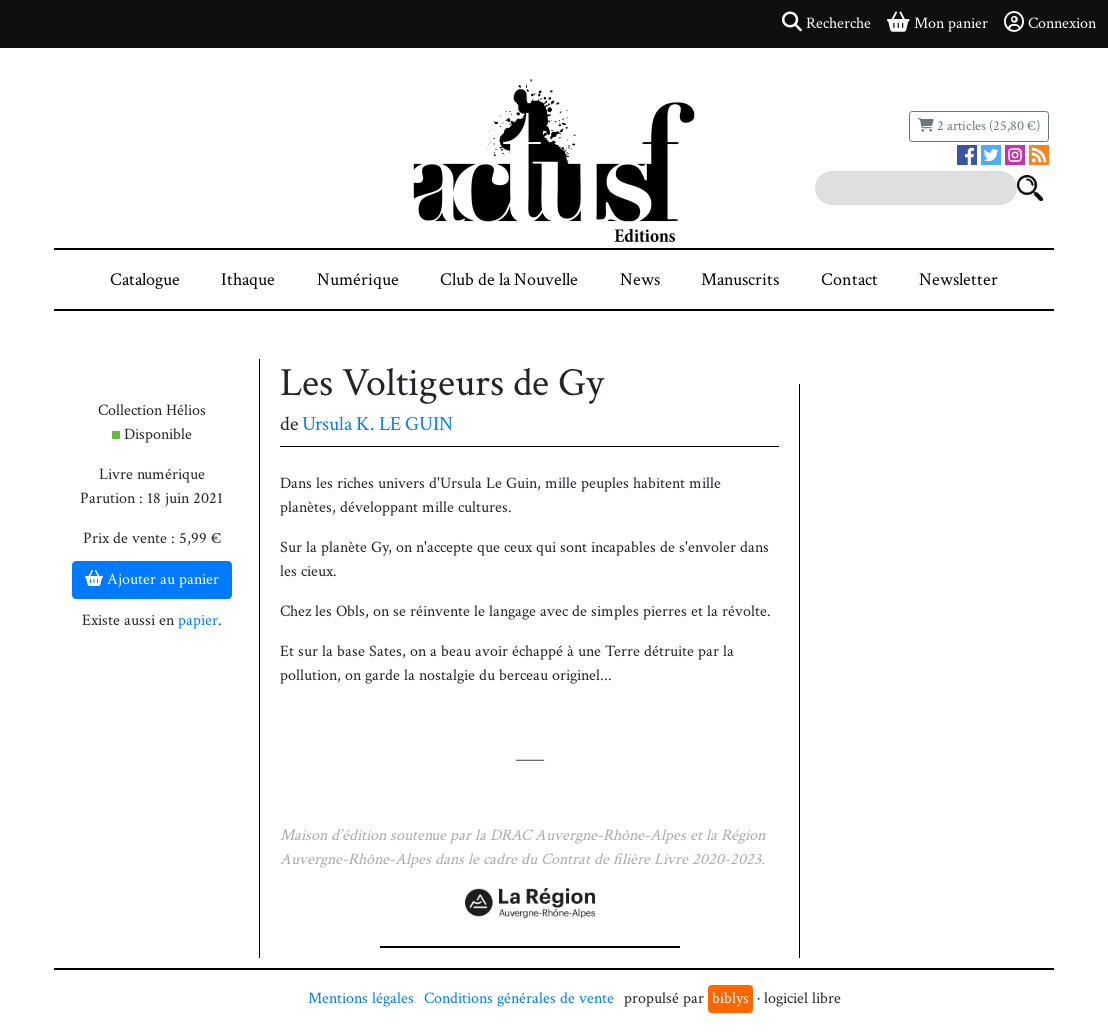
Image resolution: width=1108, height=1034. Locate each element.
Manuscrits (740, 279)
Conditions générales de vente (519, 998)
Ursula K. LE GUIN (377, 424)
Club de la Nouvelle (509, 279)
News (640, 279)
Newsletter (958, 279)
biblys (730, 998)
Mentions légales (361, 998)
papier (198, 620)
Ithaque (248, 279)
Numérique (358, 279)
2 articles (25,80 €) (979, 126)
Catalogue (145, 279)
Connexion (1050, 23)
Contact (849, 279)
